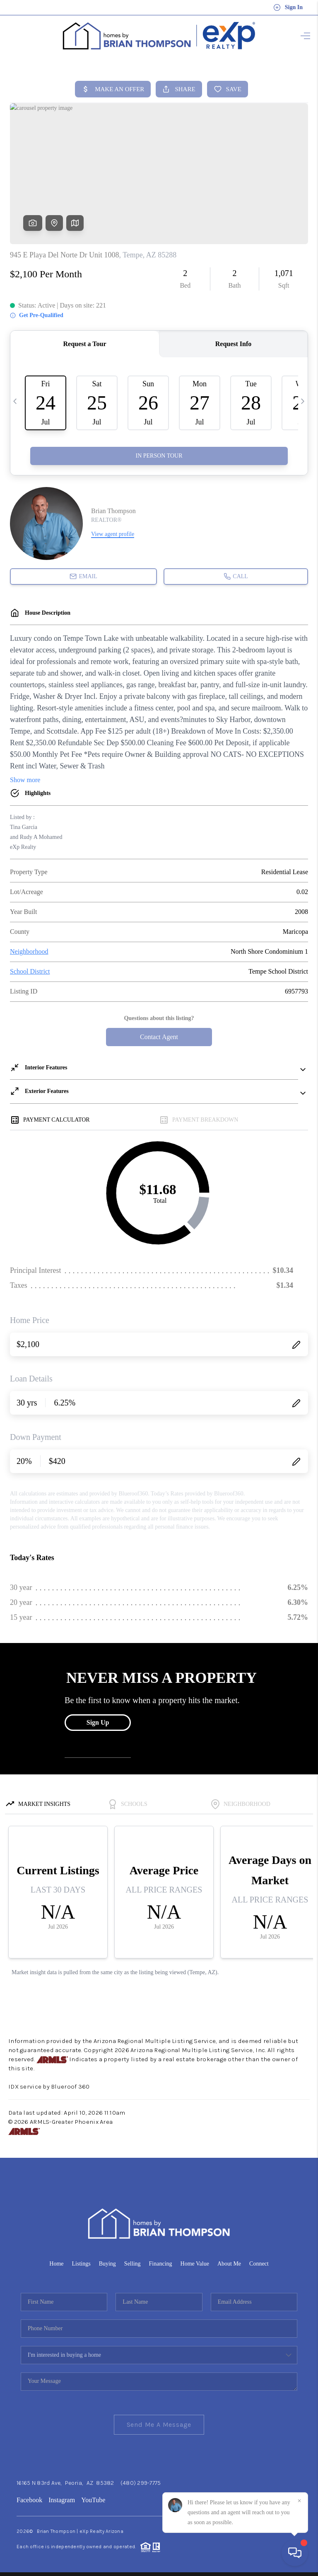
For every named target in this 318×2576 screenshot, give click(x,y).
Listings (81, 2261)
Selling (132, 2261)
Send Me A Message (159, 2422)
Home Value (195, 2261)
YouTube (93, 2497)
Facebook (29, 2497)
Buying (107, 2261)
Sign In (288, 7)
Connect (259, 2261)
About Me (229, 2261)
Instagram (61, 2497)
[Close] (299, 2501)
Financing (160, 2261)
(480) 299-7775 (140, 2480)
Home (56, 2261)
